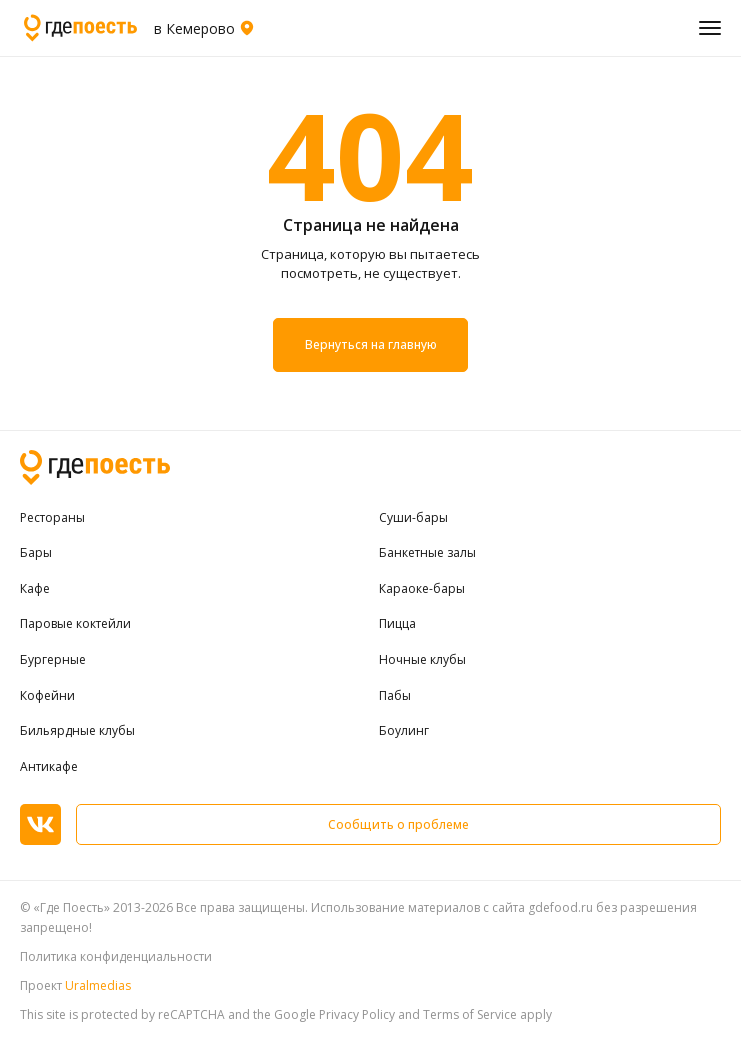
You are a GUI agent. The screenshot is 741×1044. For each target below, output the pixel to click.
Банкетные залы (427, 553)
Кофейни (47, 696)
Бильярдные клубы (77, 731)
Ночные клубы (422, 660)
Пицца (397, 624)
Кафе (35, 589)
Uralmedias (98, 985)
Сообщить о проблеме (398, 824)
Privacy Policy (357, 1014)
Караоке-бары (422, 589)
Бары (36, 553)
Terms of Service (470, 1014)
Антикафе (49, 767)
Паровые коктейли (75, 624)
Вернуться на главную (370, 345)
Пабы (395, 696)
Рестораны (52, 518)
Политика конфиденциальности (116, 956)
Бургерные (53, 660)
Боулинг (404, 731)
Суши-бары (413, 518)
